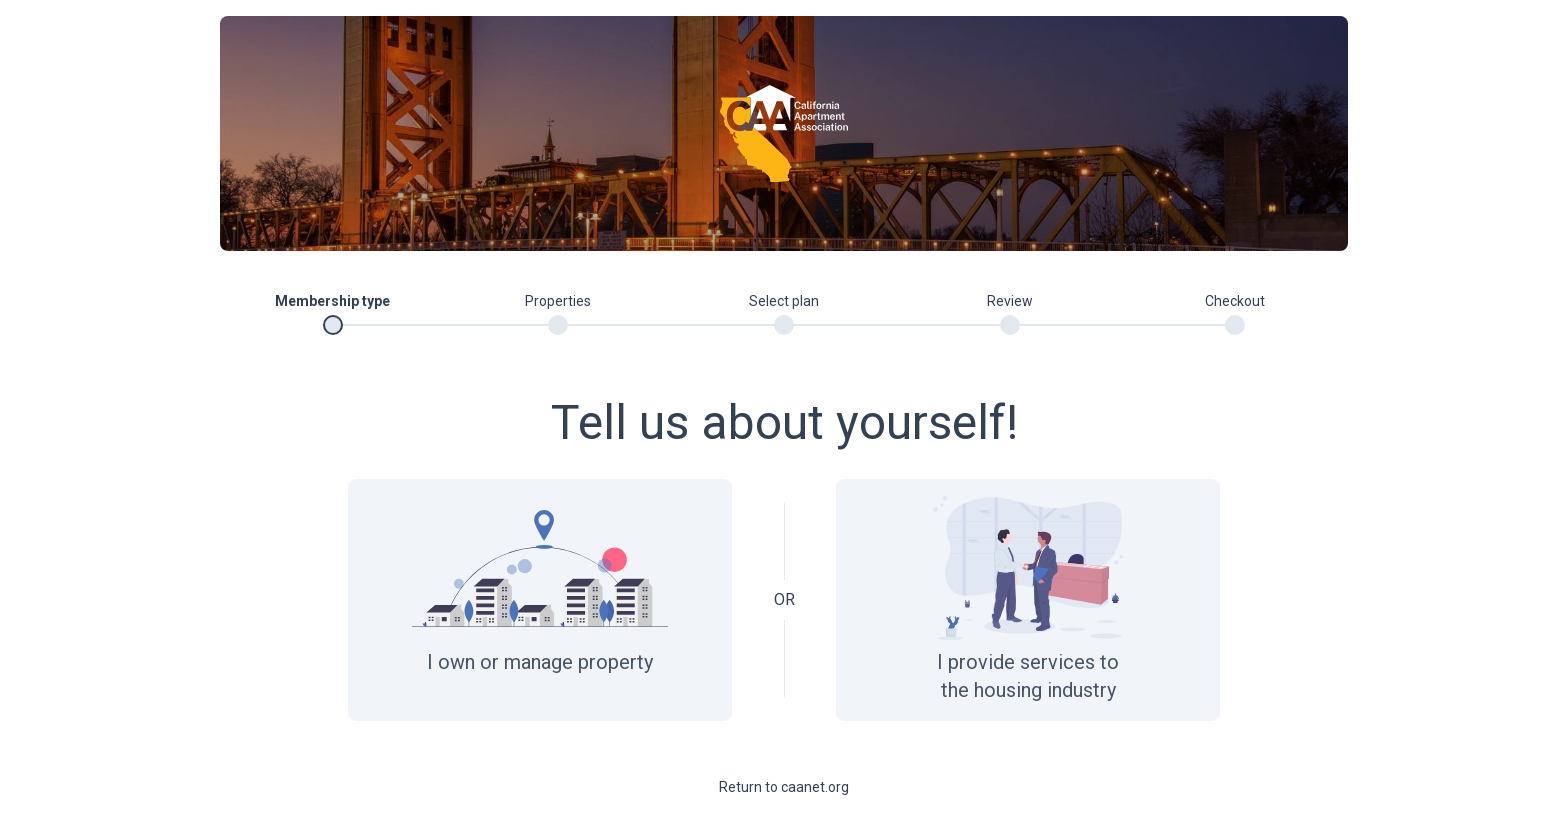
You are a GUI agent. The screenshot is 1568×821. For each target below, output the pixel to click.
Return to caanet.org (784, 787)
